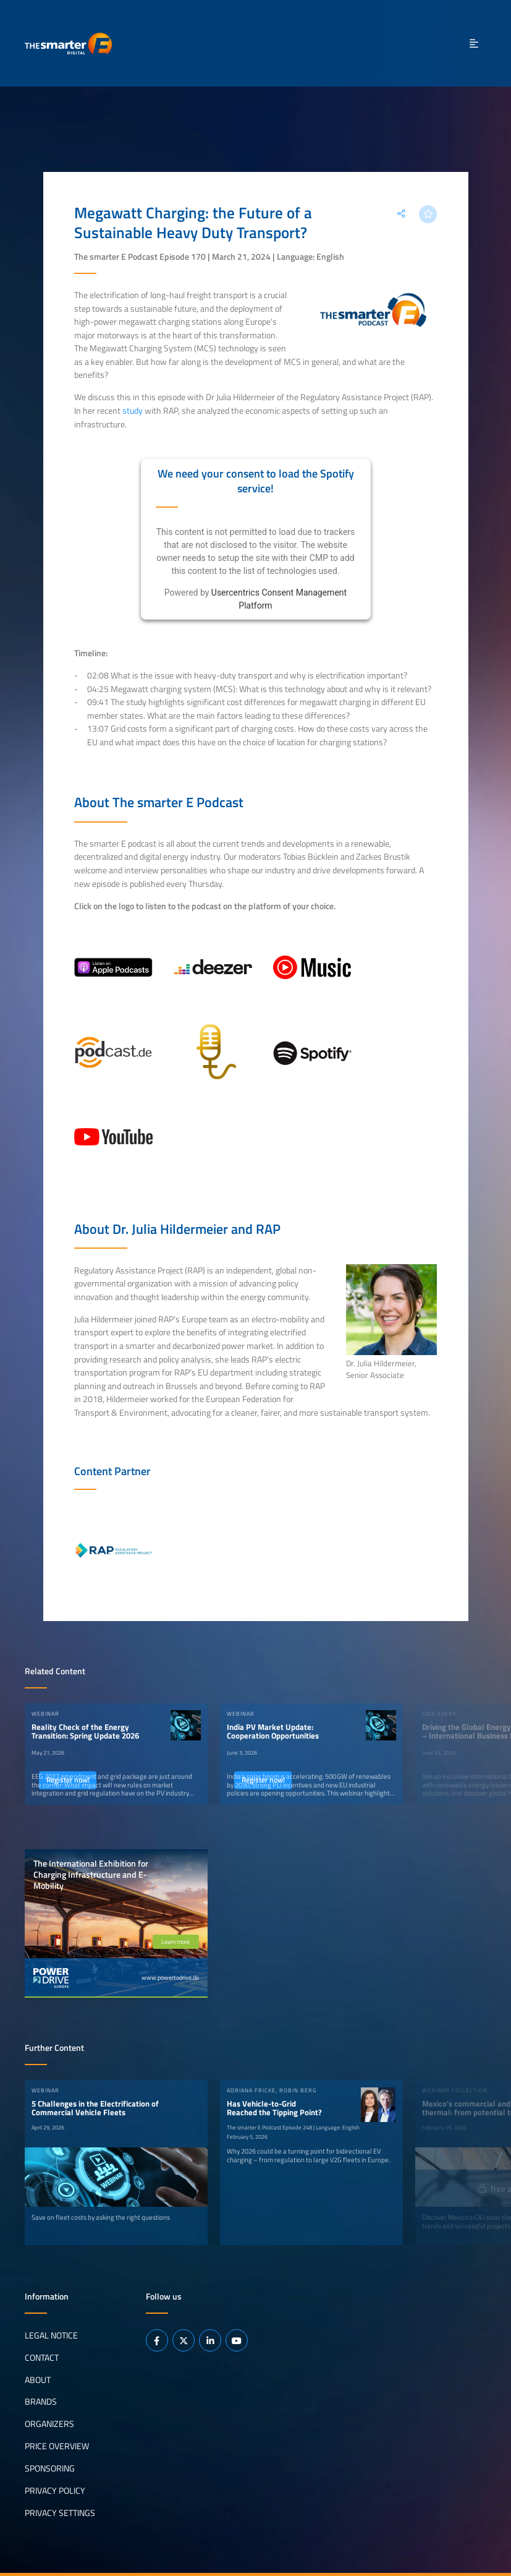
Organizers (49, 2424)
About (38, 2379)
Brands (41, 2401)
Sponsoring (50, 2468)
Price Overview (57, 2446)
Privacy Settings (60, 2513)
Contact (42, 2357)
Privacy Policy (55, 2490)
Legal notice (51, 2335)
